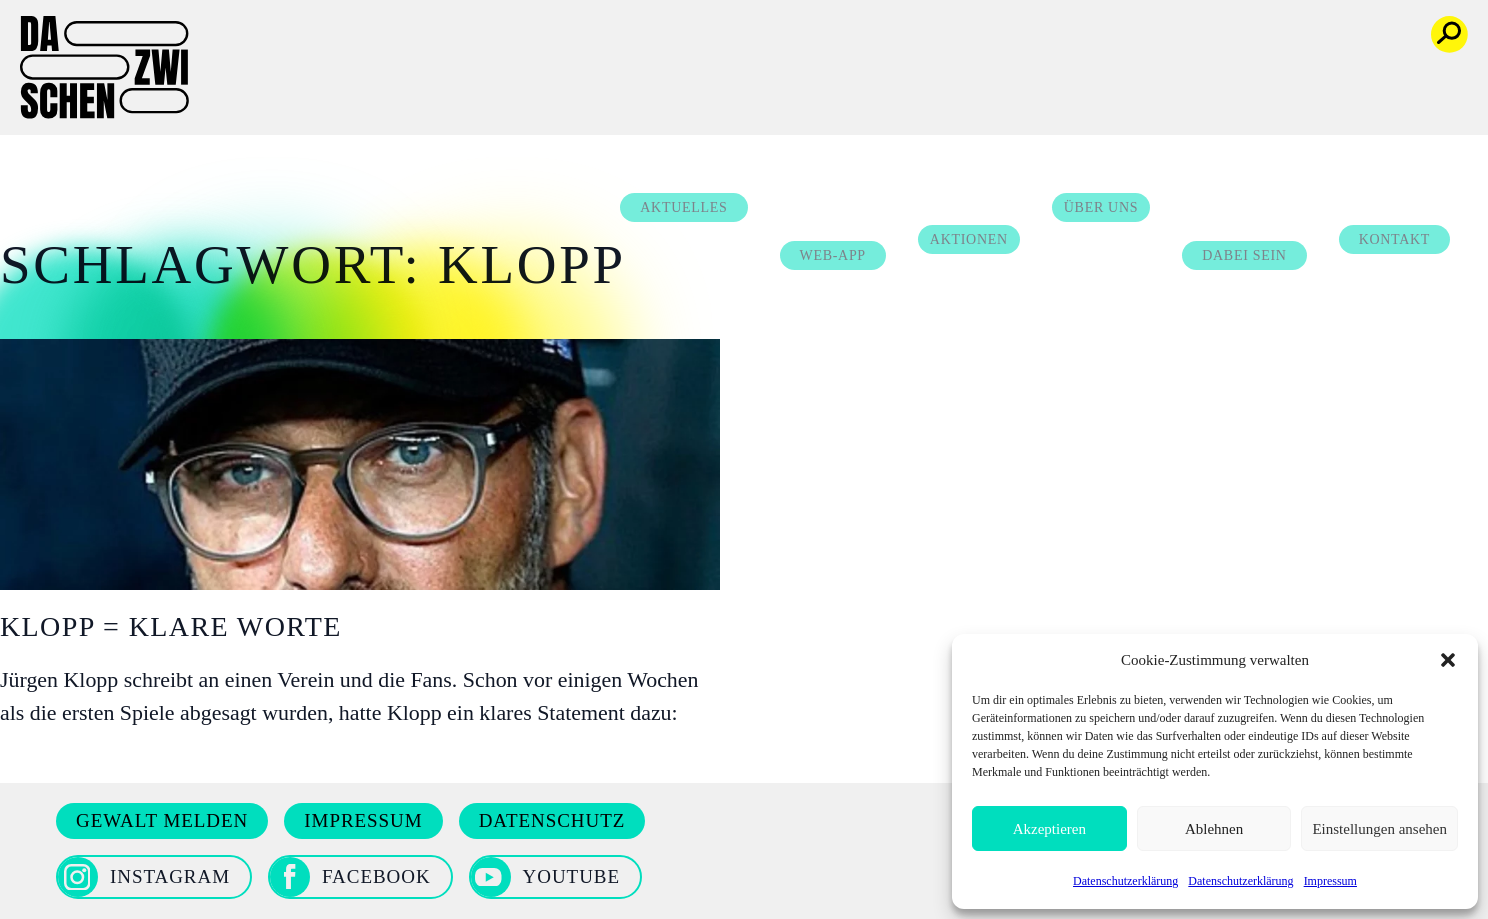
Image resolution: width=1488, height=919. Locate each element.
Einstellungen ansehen (1379, 829)
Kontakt (1416, 78)
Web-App (854, 94)
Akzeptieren (1049, 829)
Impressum (1330, 881)
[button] (1448, 660)
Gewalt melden (162, 820)
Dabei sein (1266, 94)
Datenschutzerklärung (1125, 881)
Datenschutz (552, 820)
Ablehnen (1214, 829)
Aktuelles (705, 46)
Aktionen (991, 78)
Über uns (1123, 46)
